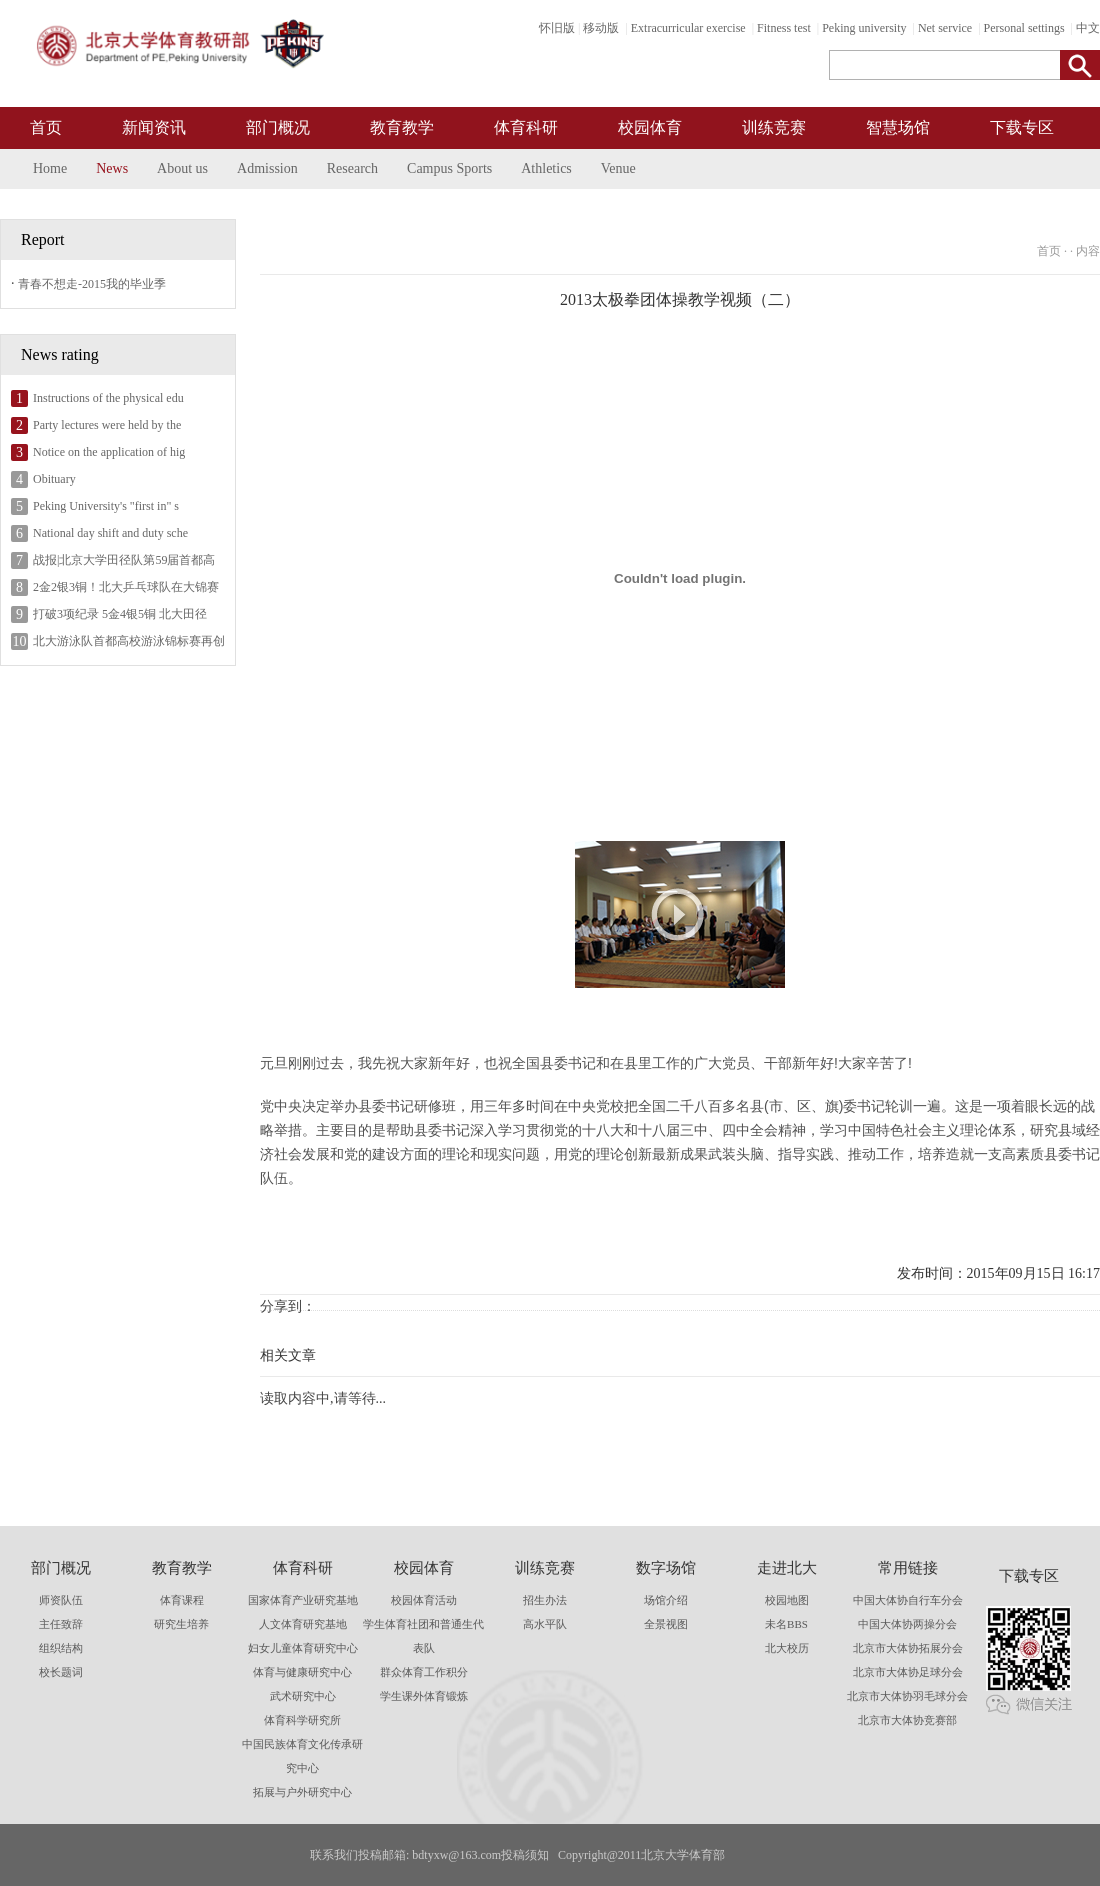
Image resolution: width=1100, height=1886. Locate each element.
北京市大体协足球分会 (908, 1672)
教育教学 (402, 127)
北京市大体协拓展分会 (908, 1648)
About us (182, 168)
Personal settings (1024, 28)
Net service (945, 28)
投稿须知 (525, 1855)
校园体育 (650, 127)
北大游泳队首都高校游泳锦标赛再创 (129, 641)
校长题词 (61, 1672)
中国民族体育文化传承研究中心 (302, 1756)
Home (50, 168)
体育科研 (526, 127)
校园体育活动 (424, 1600)
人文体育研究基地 (303, 1624)
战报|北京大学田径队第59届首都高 (124, 560)
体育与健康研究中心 (302, 1672)
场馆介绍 (666, 1600)
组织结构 (61, 1648)
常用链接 (908, 1568)
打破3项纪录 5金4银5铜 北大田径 (120, 614)
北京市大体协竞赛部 (907, 1720)
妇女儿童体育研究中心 (303, 1648)
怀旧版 (557, 28)
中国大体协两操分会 (907, 1624)
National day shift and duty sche (110, 533)
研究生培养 (181, 1624)
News (112, 168)
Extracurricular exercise (688, 28)
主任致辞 (61, 1624)
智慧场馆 (898, 127)
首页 (46, 127)
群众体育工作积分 (424, 1672)
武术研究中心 (303, 1696)
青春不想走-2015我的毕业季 (92, 284)
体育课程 (182, 1600)
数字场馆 (666, 1568)
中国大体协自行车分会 (908, 1600)
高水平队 (545, 1624)
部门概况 (278, 127)
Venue (618, 168)
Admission (267, 168)
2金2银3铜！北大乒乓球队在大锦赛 (126, 587)
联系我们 (334, 1855)
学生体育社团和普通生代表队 (423, 1636)
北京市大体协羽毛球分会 (907, 1696)
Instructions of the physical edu (108, 398)
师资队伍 (61, 1600)
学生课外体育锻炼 (424, 1696)
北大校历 (787, 1648)
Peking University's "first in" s (106, 506)
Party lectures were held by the (107, 425)
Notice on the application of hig (109, 452)
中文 (1088, 28)
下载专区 (1022, 127)
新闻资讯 (154, 127)
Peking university (864, 28)
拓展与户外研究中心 (302, 1792)
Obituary (54, 479)
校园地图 (787, 1600)
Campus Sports (449, 168)
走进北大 (787, 1568)
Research (352, 168)
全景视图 (666, 1624)
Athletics (546, 168)
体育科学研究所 (302, 1720)
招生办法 (545, 1600)
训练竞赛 (774, 127)
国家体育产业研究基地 (303, 1600)
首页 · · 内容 (1068, 251)
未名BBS (786, 1624)
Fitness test (784, 28)
